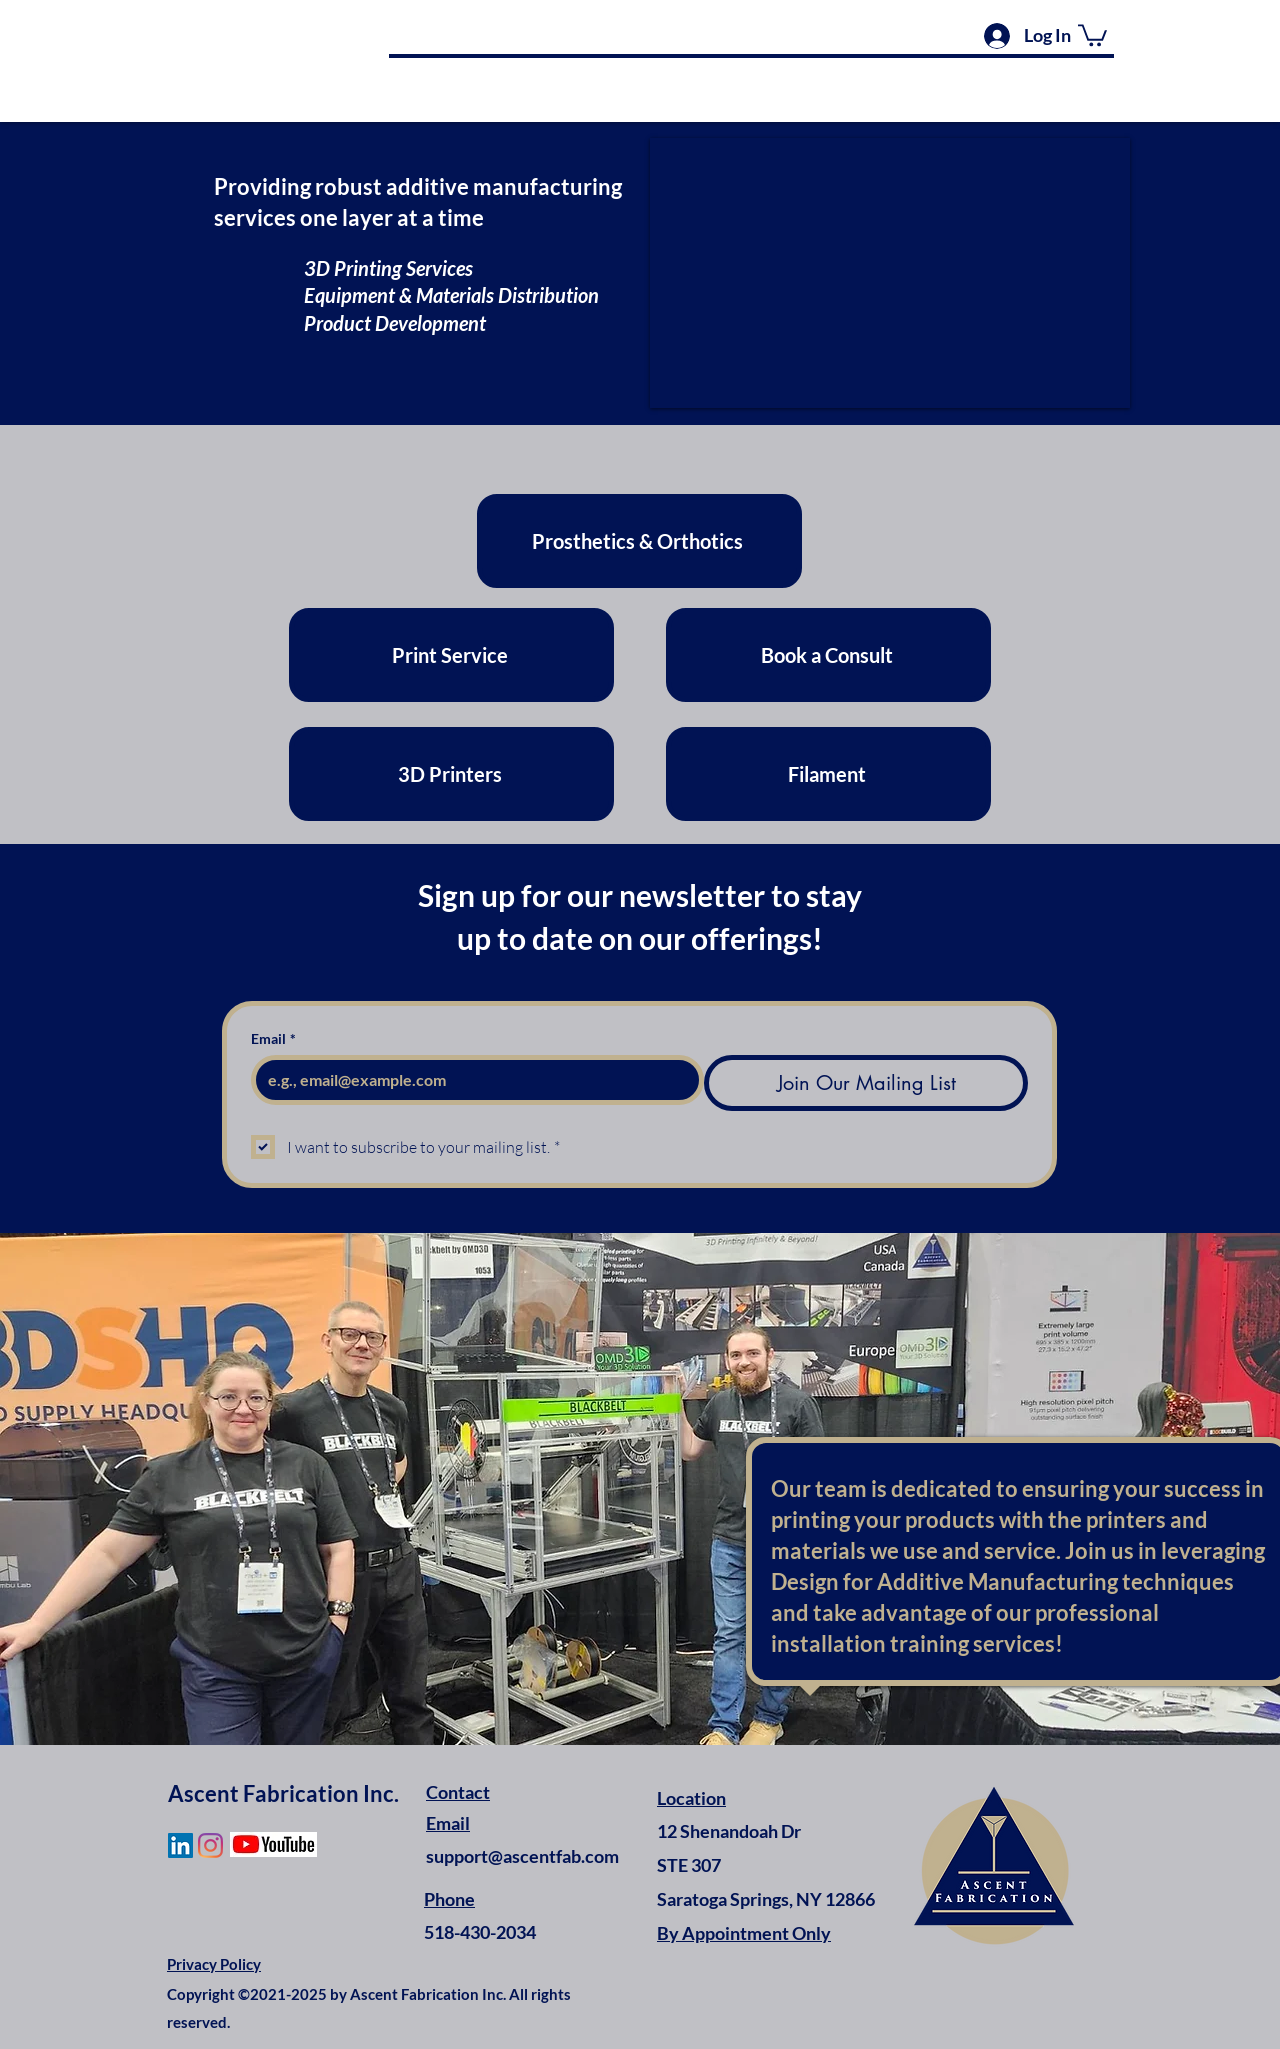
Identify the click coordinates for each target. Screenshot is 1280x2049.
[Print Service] (451, 655)
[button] (1092, 34)
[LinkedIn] (180, 1845)
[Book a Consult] (828, 655)
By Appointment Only (744, 1933)
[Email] (471, 1080)
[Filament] (828, 774)
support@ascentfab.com (522, 1856)
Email (273, 1038)
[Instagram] (210, 1845)
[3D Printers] (451, 774)
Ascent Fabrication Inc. (283, 1793)
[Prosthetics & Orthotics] (639, 541)
